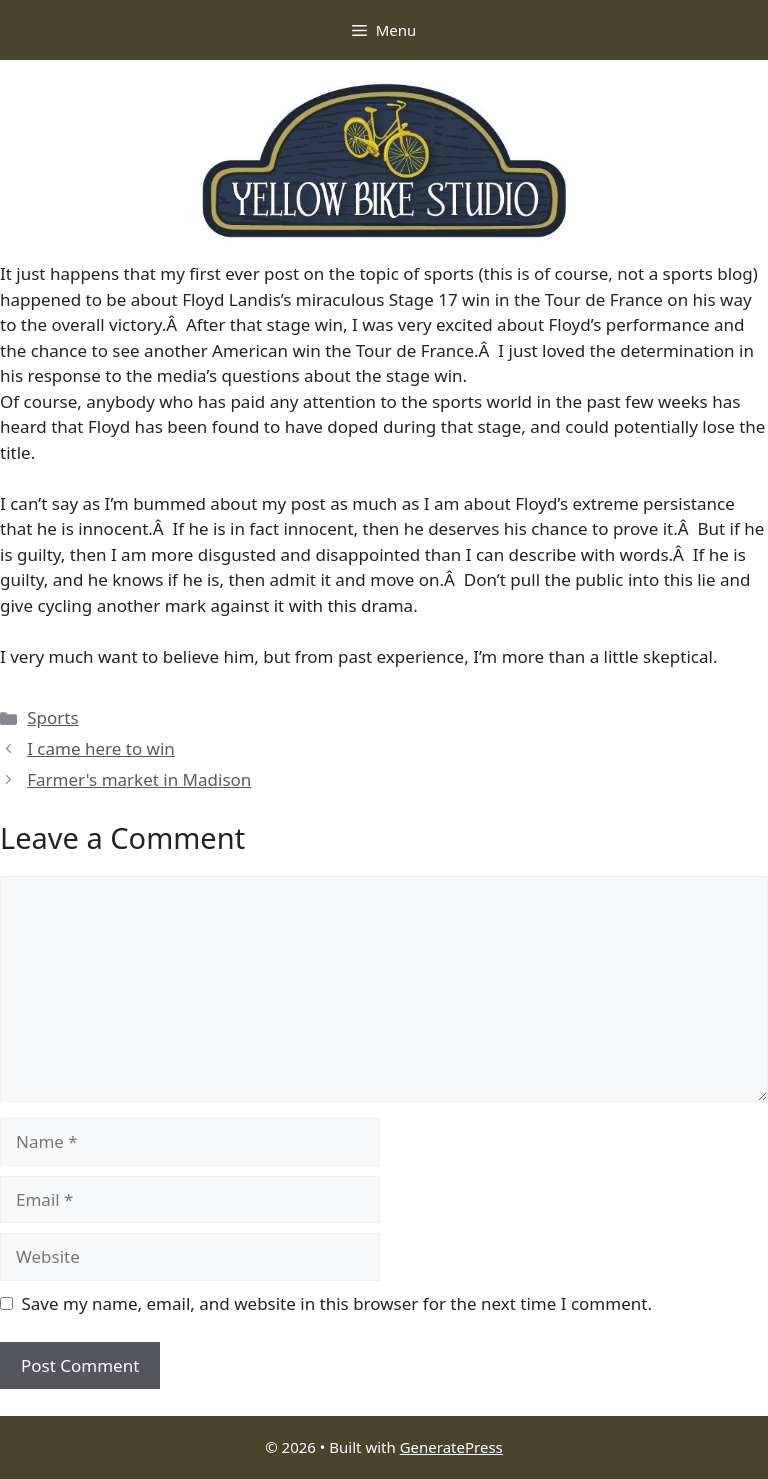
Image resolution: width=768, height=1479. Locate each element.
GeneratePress (451, 1447)
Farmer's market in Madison (139, 779)
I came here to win (101, 748)
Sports (52, 717)
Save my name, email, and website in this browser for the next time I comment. (337, 1303)
